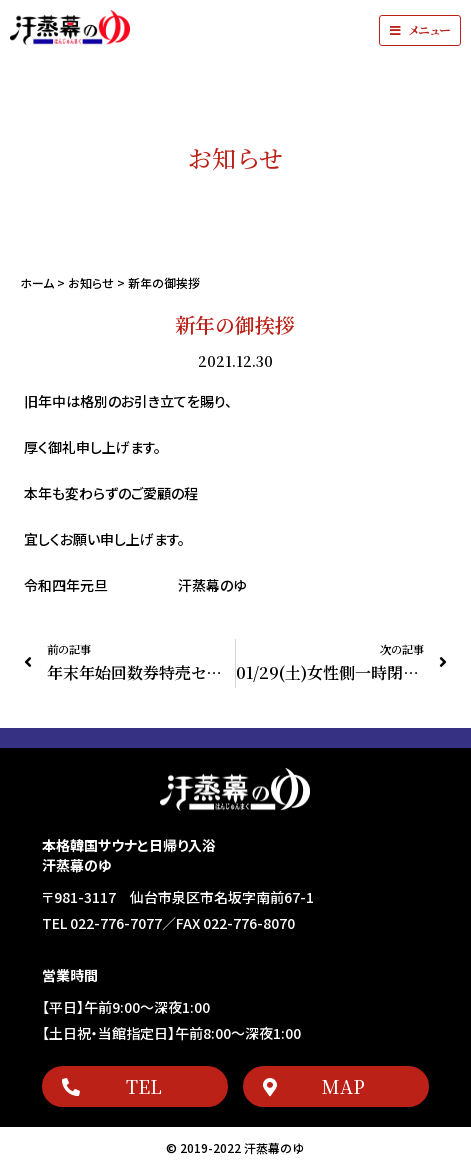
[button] (420, 30)
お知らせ (91, 282)
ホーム (37, 282)
